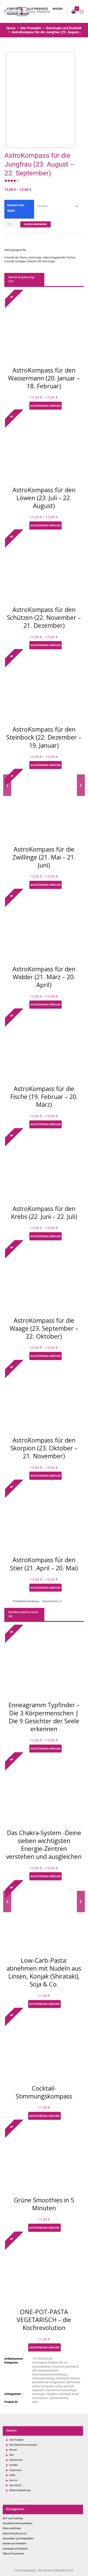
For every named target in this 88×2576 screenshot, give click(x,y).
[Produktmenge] (11, 224)
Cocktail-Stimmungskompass (44, 2092)
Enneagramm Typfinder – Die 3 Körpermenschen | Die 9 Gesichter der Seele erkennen (44, 1717)
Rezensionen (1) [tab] (52, 1601)
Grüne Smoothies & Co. (15, 2533)
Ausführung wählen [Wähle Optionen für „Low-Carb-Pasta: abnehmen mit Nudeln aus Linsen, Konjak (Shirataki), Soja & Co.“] (44, 2003)
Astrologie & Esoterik (44, 2362)
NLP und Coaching (13, 2518)
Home (10, 28)
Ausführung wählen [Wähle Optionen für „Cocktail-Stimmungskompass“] (44, 2116)
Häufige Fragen (18, 14)
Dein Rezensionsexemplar (23, 2444)
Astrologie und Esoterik (64, 28)
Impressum (15, 2470)
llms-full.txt (15, 2485)
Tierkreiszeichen (59, 2398)
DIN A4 (63, 2362)
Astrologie (38, 2394)
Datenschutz (16, 2460)
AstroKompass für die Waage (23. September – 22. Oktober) (44, 1328)
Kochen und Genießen (14, 2543)
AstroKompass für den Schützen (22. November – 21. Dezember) (44, 617)
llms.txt (13, 2480)
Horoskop (64, 2394)
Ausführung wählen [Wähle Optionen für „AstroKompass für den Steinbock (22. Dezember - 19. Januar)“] (45, 765)
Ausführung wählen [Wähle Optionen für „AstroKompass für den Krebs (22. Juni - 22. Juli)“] (45, 1236)
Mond (75, 2394)
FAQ (11, 2455)
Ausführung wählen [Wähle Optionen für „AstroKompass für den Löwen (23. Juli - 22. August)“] (45, 525)
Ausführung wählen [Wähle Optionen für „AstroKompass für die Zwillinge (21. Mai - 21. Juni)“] (45, 884)
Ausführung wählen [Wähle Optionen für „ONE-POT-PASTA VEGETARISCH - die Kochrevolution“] (44, 2347)
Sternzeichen (40, 2398)
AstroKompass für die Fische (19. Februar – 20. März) (44, 1096)
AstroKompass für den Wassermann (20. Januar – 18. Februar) (44, 378)
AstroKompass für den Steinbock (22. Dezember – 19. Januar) (43, 737)
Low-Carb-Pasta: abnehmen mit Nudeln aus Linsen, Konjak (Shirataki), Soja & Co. (44, 1972)
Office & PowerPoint (13, 2553)
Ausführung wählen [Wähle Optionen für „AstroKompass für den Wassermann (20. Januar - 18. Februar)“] (45, 405)
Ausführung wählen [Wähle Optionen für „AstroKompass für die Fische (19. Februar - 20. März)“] (45, 1124)
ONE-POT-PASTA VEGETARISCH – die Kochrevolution (44, 2320)
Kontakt (13, 2465)
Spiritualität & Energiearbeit (48, 2382)
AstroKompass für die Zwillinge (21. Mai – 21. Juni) (44, 857)
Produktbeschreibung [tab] (26, 1601)
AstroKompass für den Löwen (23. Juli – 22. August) (44, 498)
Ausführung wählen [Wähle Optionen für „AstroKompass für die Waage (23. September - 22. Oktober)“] (45, 1356)
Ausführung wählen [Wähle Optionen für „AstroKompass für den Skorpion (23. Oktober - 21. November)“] (45, 1475)
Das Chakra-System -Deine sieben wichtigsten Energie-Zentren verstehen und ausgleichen (44, 1845)
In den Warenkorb (35, 224)
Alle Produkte (37, 8)
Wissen (58, 8)
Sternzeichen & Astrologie (61, 2390)
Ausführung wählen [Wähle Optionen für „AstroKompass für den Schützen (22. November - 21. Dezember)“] (45, 645)
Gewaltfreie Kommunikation (17, 2523)
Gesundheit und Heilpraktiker (18, 2538)
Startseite (15, 8)
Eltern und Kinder (12, 2528)
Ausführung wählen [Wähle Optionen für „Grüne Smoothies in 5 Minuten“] (44, 2227)
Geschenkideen (41, 2366)
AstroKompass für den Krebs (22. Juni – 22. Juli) (44, 1212)
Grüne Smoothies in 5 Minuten (44, 2204)
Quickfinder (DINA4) (67, 2378)
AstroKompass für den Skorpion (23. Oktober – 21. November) (44, 1448)
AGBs (12, 2475)
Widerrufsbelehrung (19, 2490)
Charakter (51, 2394)
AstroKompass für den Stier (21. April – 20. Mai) (44, 1564)
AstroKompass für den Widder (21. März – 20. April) (44, 977)
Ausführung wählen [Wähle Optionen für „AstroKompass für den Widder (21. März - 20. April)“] (45, 1004)
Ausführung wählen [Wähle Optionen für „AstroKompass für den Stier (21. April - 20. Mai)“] (45, 1587)
